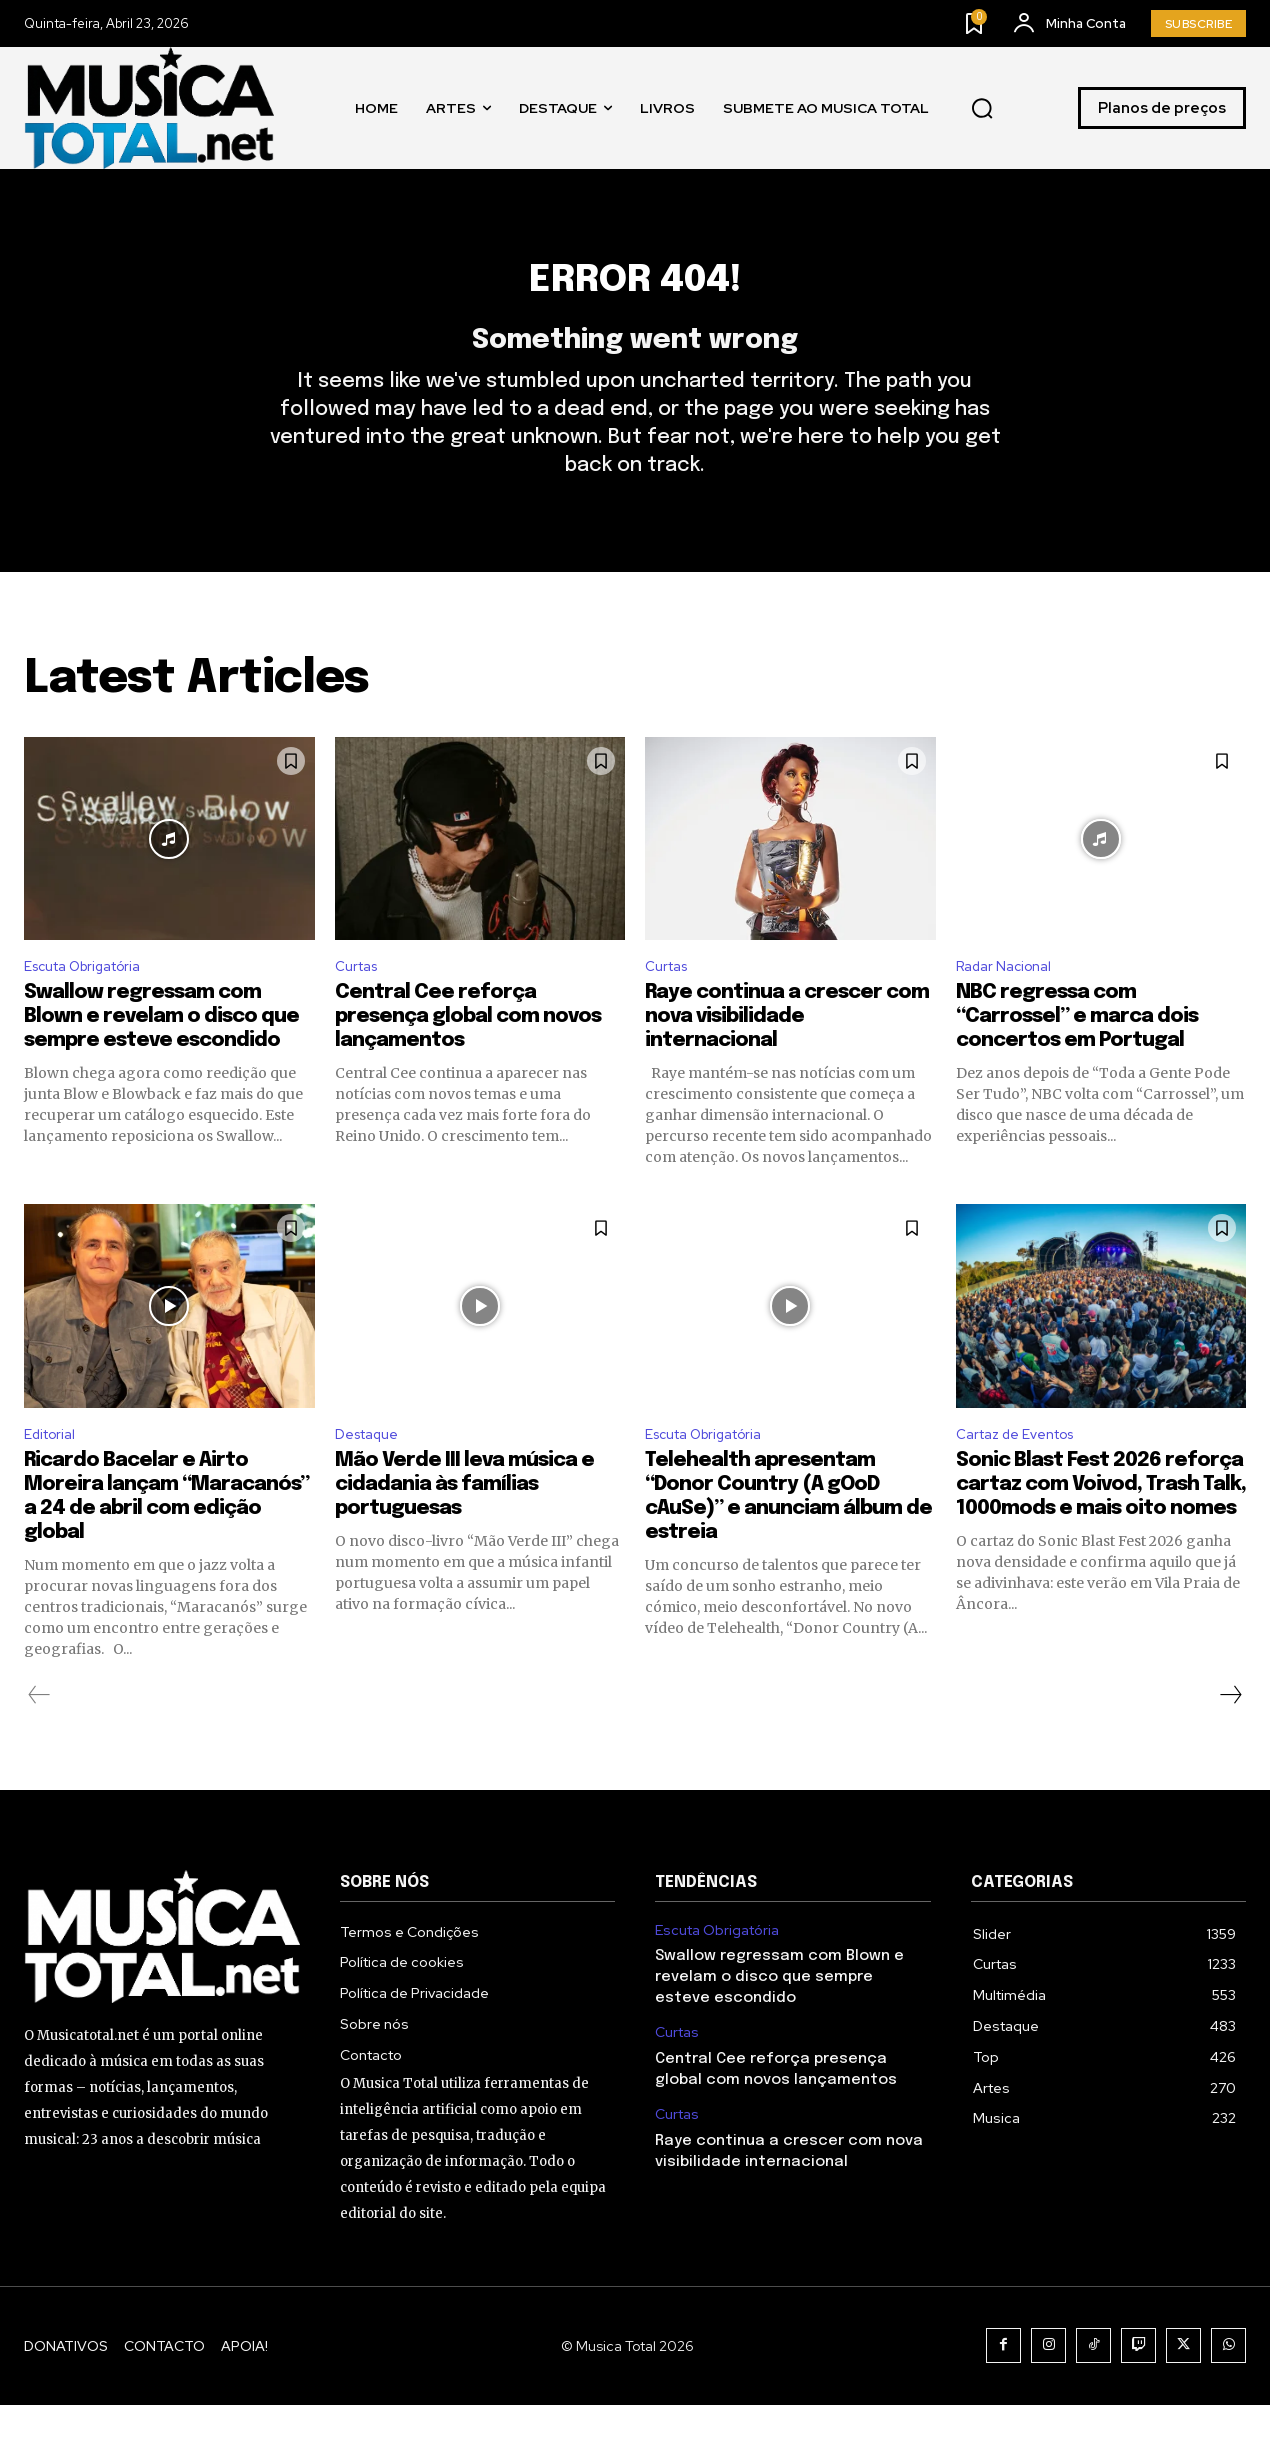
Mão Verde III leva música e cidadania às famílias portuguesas (464, 1528)
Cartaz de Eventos (1025, 1476)
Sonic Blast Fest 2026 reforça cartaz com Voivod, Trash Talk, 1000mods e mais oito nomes (1101, 1528)
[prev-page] (39, 1739)
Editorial (54, 1476)
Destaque (372, 1476)
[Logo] (149, 107)
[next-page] (1230, 1739)
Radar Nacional (1010, 1004)
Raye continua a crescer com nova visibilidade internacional (787, 1056)
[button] (982, 108)
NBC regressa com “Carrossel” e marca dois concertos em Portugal (1077, 1056)
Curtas (360, 1004)
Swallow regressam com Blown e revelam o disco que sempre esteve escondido (161, 1056)
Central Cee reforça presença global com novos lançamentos (468, 1056)
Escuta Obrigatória (93, 1004)
